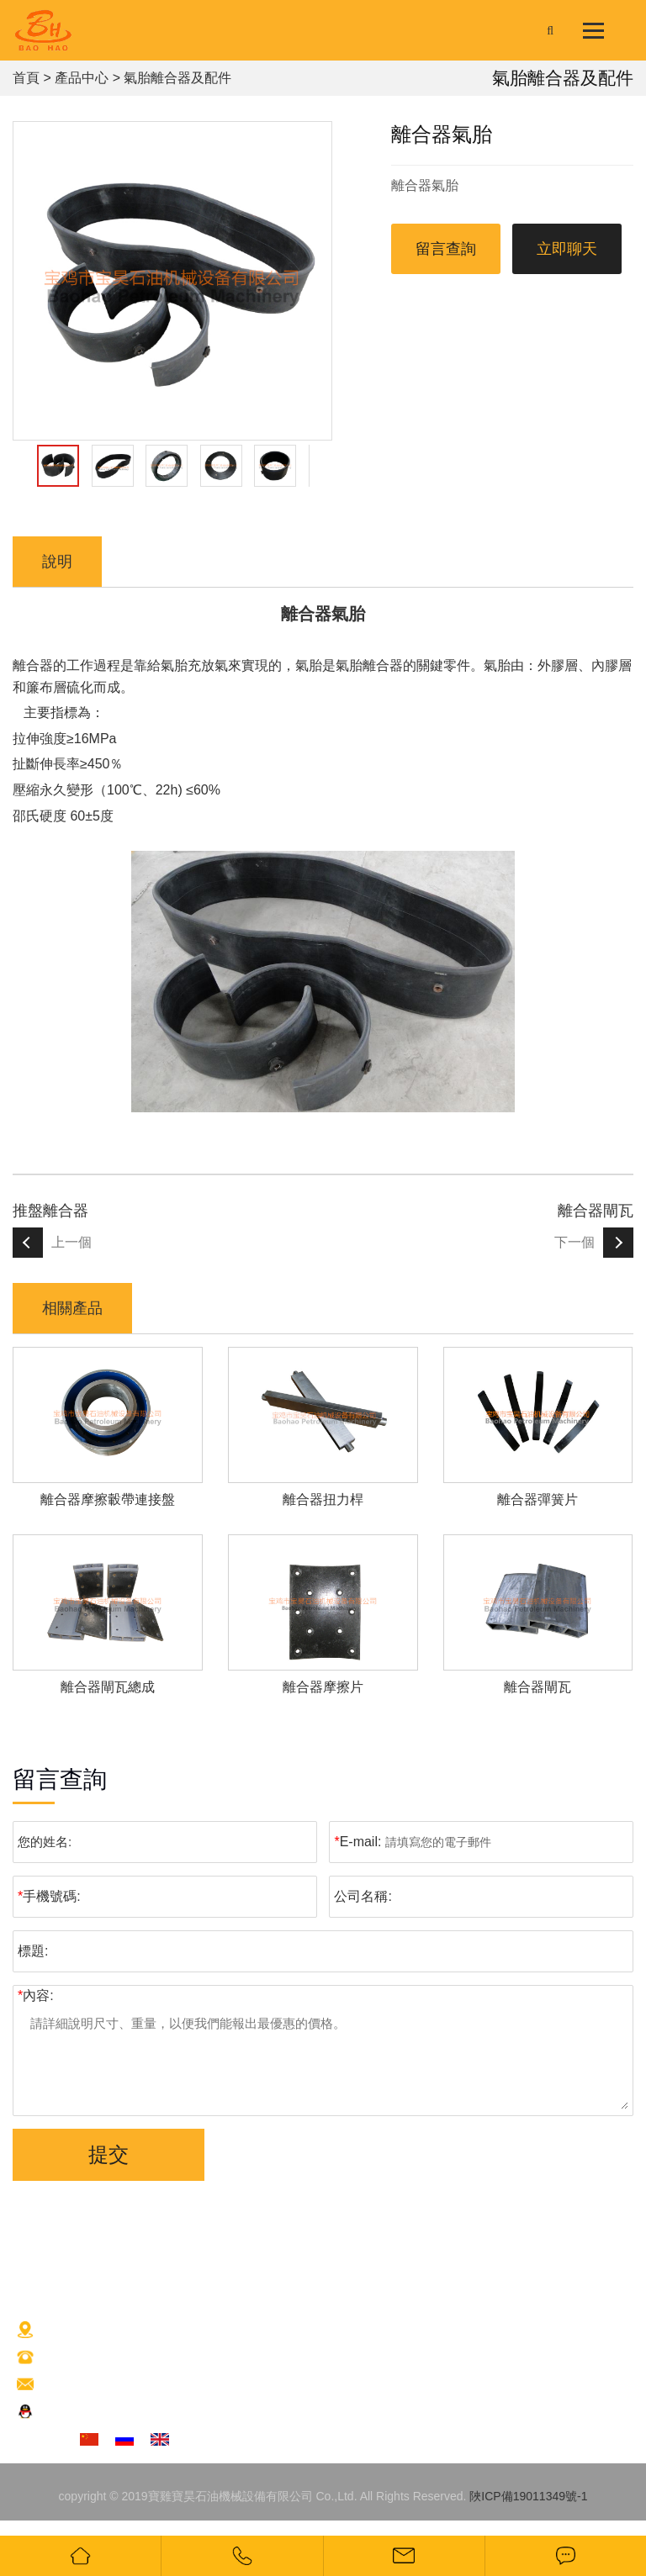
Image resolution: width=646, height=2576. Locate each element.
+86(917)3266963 (115, 2358)
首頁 (26, 78)
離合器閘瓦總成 (108, 1687)
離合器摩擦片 (323, 1687)
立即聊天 (567, 248)
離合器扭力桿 (323, 1499)
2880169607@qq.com (140, 2385)
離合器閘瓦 (595, 1210)
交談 (80, 2413)
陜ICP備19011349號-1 (528, 2496)
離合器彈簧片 (537, 1499)
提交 (108, 2154)
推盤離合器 (50, 1210)
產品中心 (82, 78)
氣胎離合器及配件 (177, 78)
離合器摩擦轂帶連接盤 (107, 1499)
